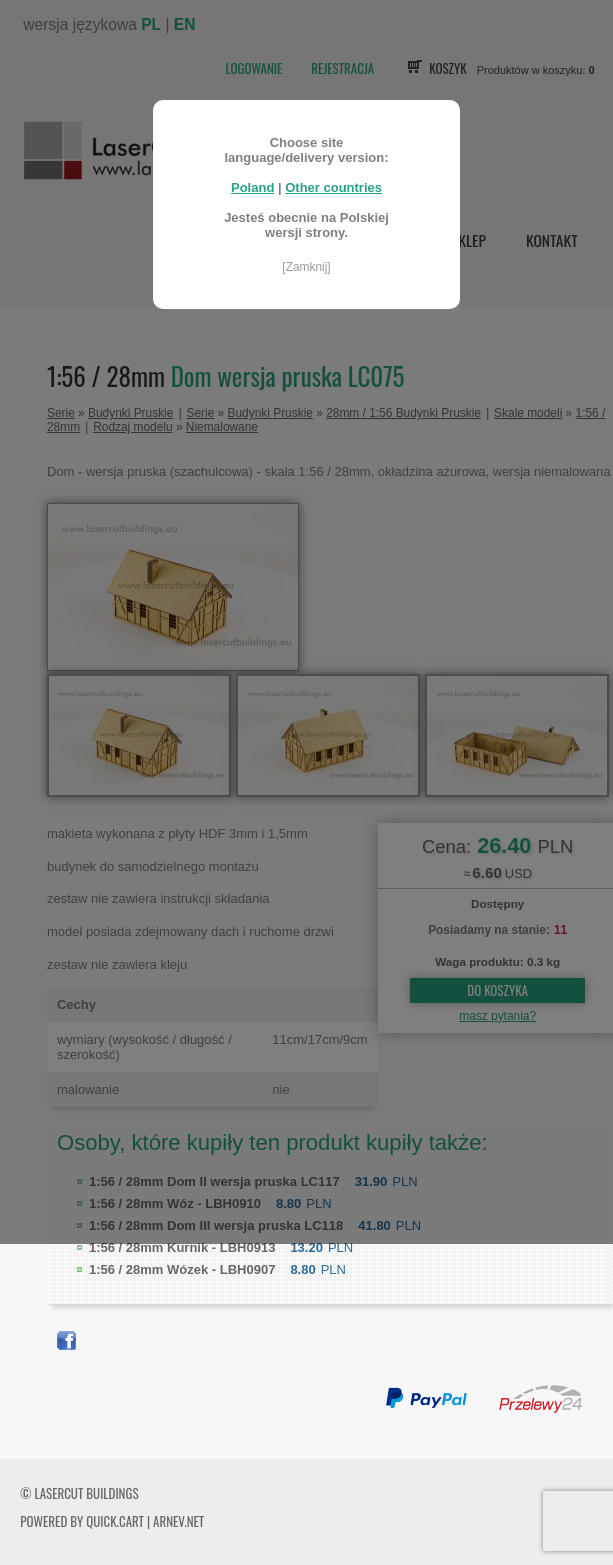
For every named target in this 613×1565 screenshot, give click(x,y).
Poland (252, 187)
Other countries (333, 187)
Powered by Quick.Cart (82, 1521)
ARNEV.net (178, 1521)
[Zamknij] (306, 267)
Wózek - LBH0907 (182, 1269)
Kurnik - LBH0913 (182, 1247)
